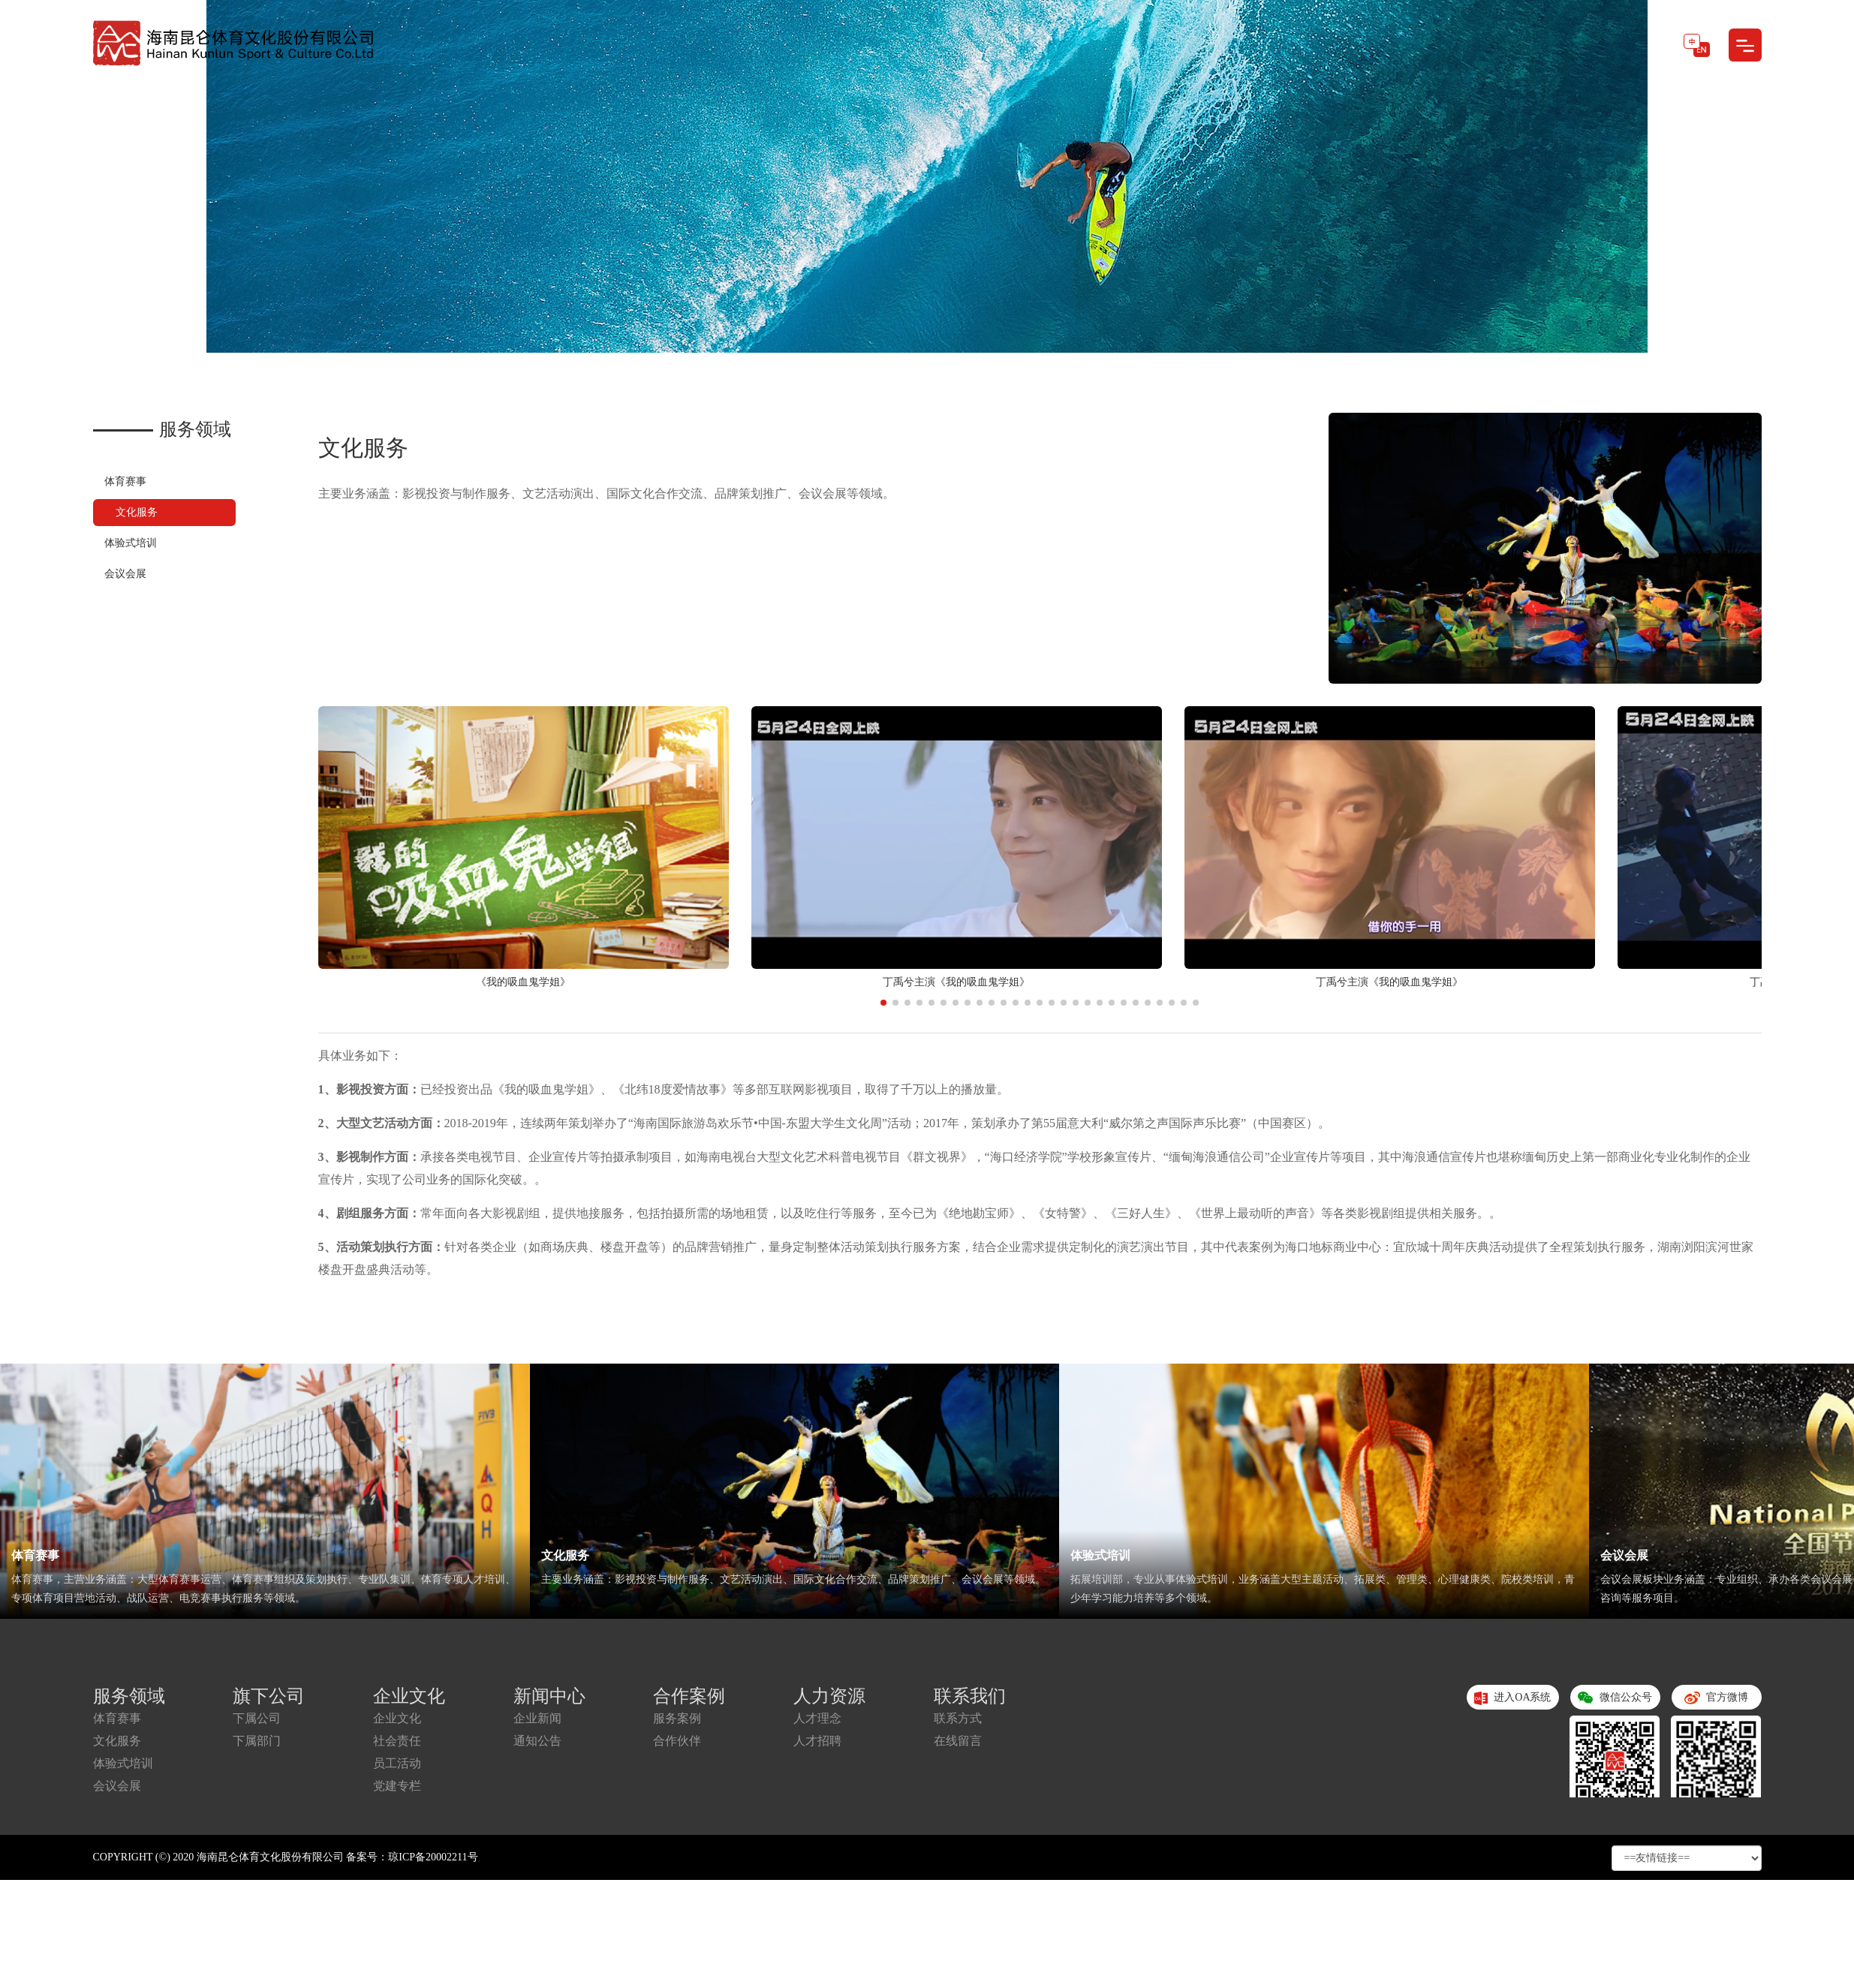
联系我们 (970, 1696)
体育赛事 (125, 481)
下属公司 (257, 1718)
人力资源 (829, 1696)
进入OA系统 (1513, 1698)
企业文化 (409, 1696)
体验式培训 (130, 543)
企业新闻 (537, 1718)
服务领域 (129, 1696)
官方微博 (1716, 1701)
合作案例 (689, 1696)
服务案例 (677, 1718)
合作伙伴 (677, 1740)
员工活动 (397, 1763)
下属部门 (257, 1740)
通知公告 (537, 1740)
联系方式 (958, 1718)
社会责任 (397, 1740)
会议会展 (125, 573)
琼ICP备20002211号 (432, 1857)
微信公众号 (1615, 1701)
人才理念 (817, 1718)
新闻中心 (549, 1696)
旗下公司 (269, 1696)
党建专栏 (397, 1785)
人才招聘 (817, 1740)
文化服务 (137, 512)
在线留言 (958, 1740)
